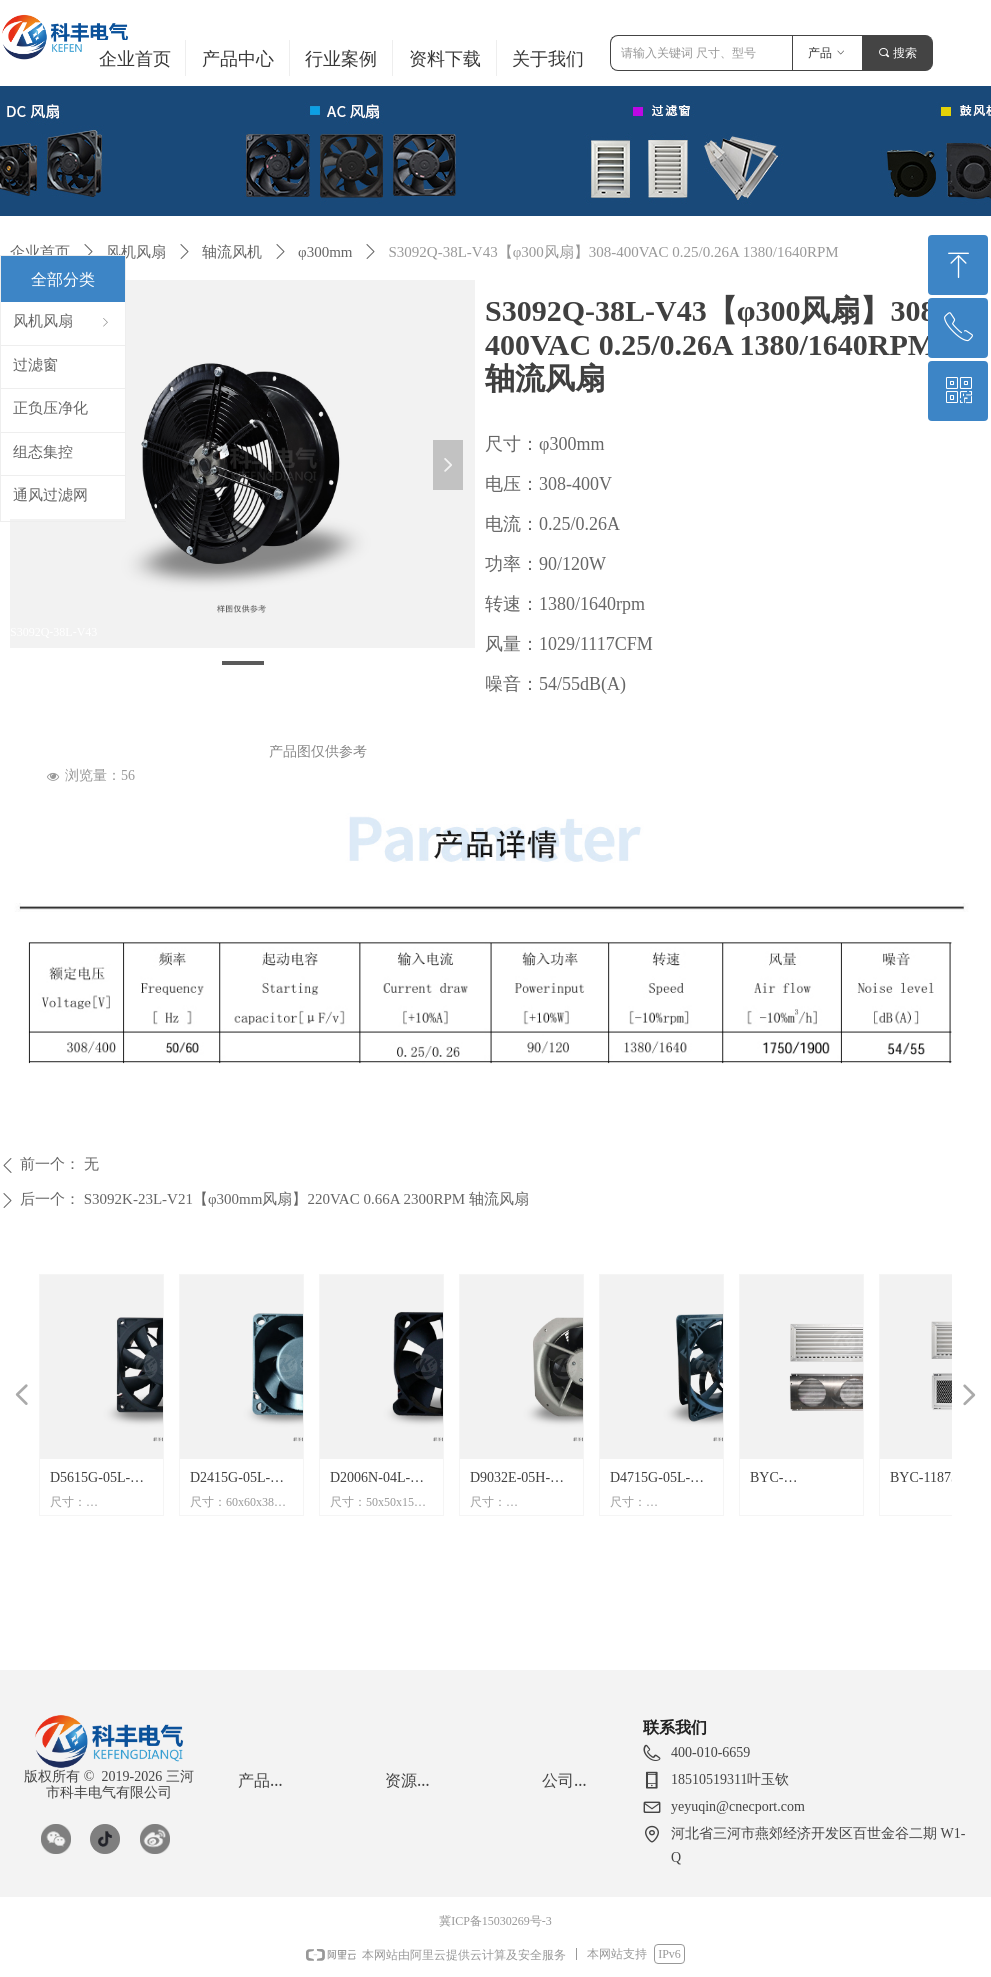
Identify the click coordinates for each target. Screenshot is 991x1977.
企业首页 (40, 252)
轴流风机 (232, 252)
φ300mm (325, 252)
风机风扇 (136, 252)
